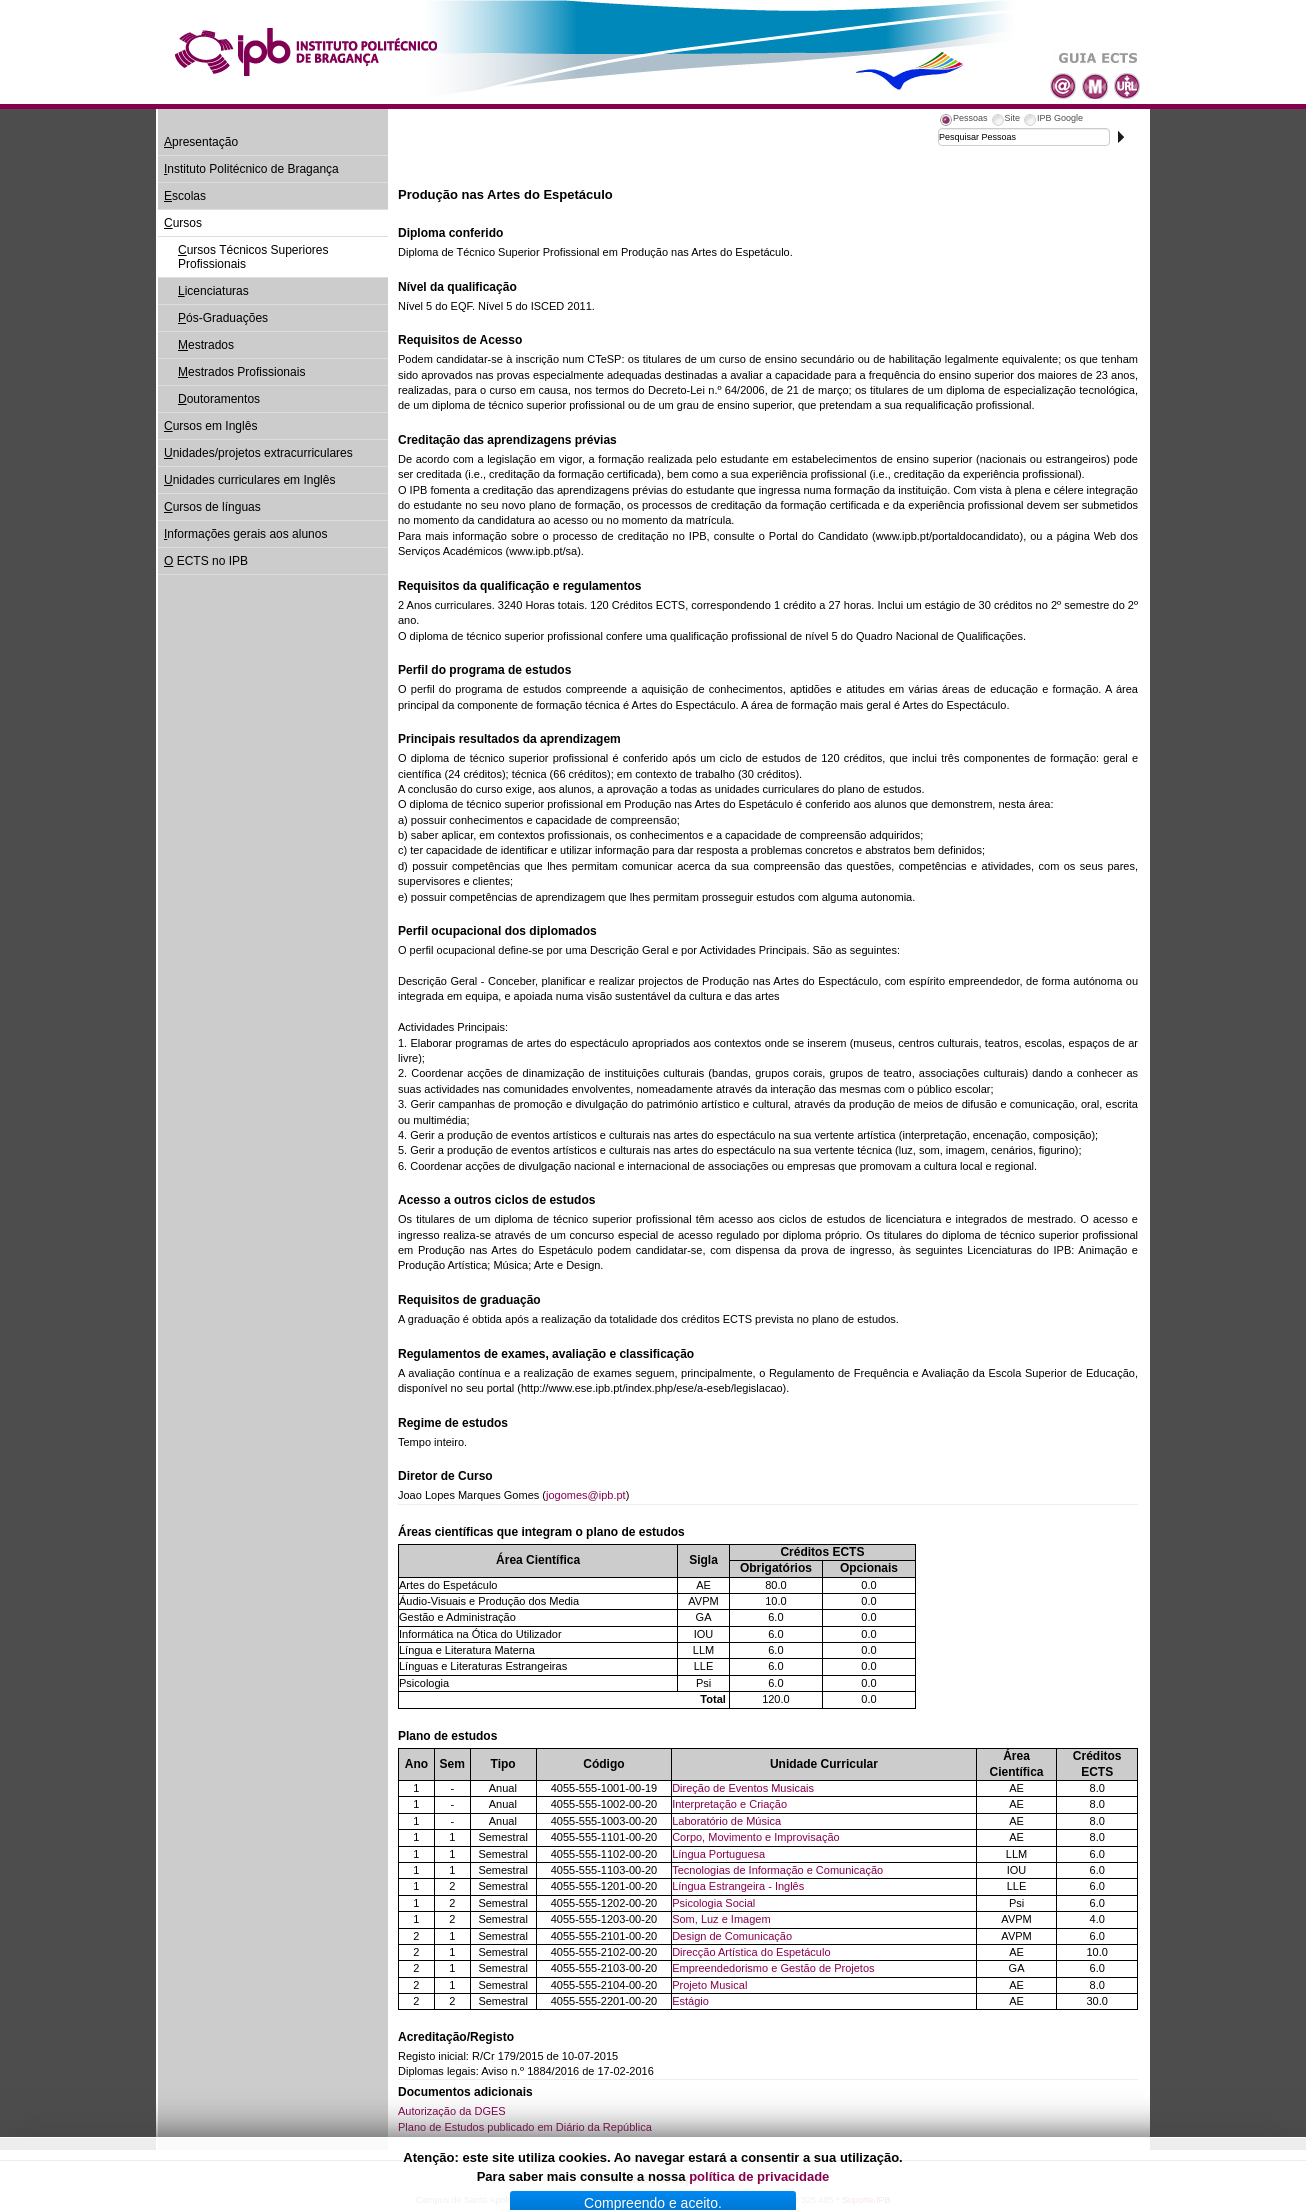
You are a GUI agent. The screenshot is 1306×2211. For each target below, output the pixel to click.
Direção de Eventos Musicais (743, 1788)
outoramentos (219, 399)
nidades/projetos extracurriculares (258, 453)
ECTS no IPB (206, 561)
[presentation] (963, 121)
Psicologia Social (713, 1903)
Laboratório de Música (726, 1821)
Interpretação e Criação (729, 1804)
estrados (206, 345)
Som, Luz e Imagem (721, 1919)
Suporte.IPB (866, 2200)
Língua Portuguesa (718, 1854)
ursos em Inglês (210, 426)
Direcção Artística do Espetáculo (751, 1952)
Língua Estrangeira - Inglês (738, 1886)
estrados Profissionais (241, 372)
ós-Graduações (223, 318)
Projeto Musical (709, 1985)
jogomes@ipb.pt (586, 1495)
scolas (185, 196)
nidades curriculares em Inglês (249, 480)
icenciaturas (213, 291)
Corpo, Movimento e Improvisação (756, 1837)
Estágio (690, 2001)
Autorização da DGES (452, 2111)
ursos (183, 223)
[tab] (963, 121)
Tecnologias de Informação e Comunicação (777, 1870)
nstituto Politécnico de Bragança (251, 169)
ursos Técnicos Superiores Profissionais (253, 257)
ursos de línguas (212, 507)
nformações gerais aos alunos (245, 534)
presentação (201, 142)
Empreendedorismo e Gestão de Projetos (773, 1968)
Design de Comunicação (732, 1936)
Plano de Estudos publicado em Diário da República (525, 2127)
